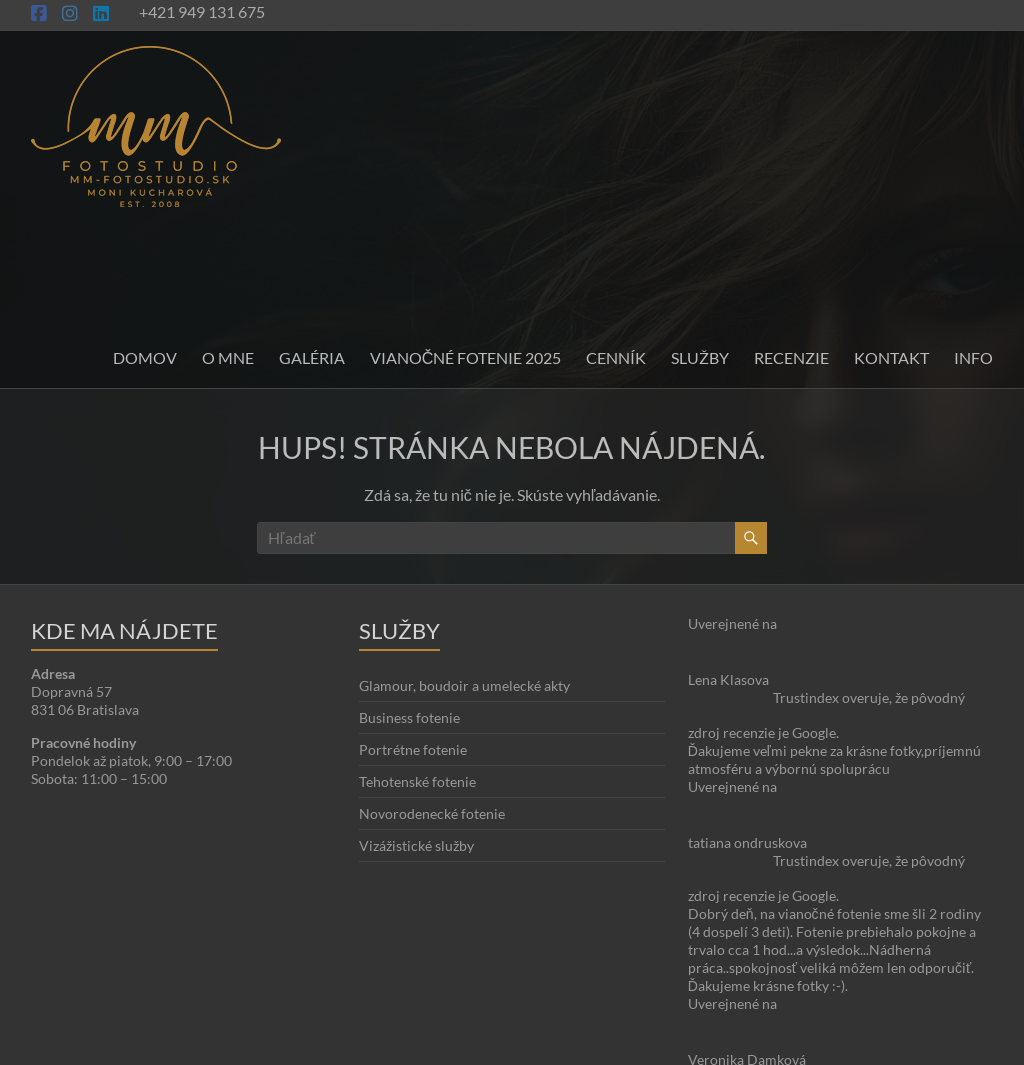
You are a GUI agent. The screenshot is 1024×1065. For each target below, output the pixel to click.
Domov (145, 357)
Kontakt (891, 357)
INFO (973, 357)
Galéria (312, 357)
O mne (228, 357)
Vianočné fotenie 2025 (466, 357)
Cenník (616, 357)
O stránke (466, 991)
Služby (700, 357)
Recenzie (791, 357)
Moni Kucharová (149, 1045)
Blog (516, 991)
